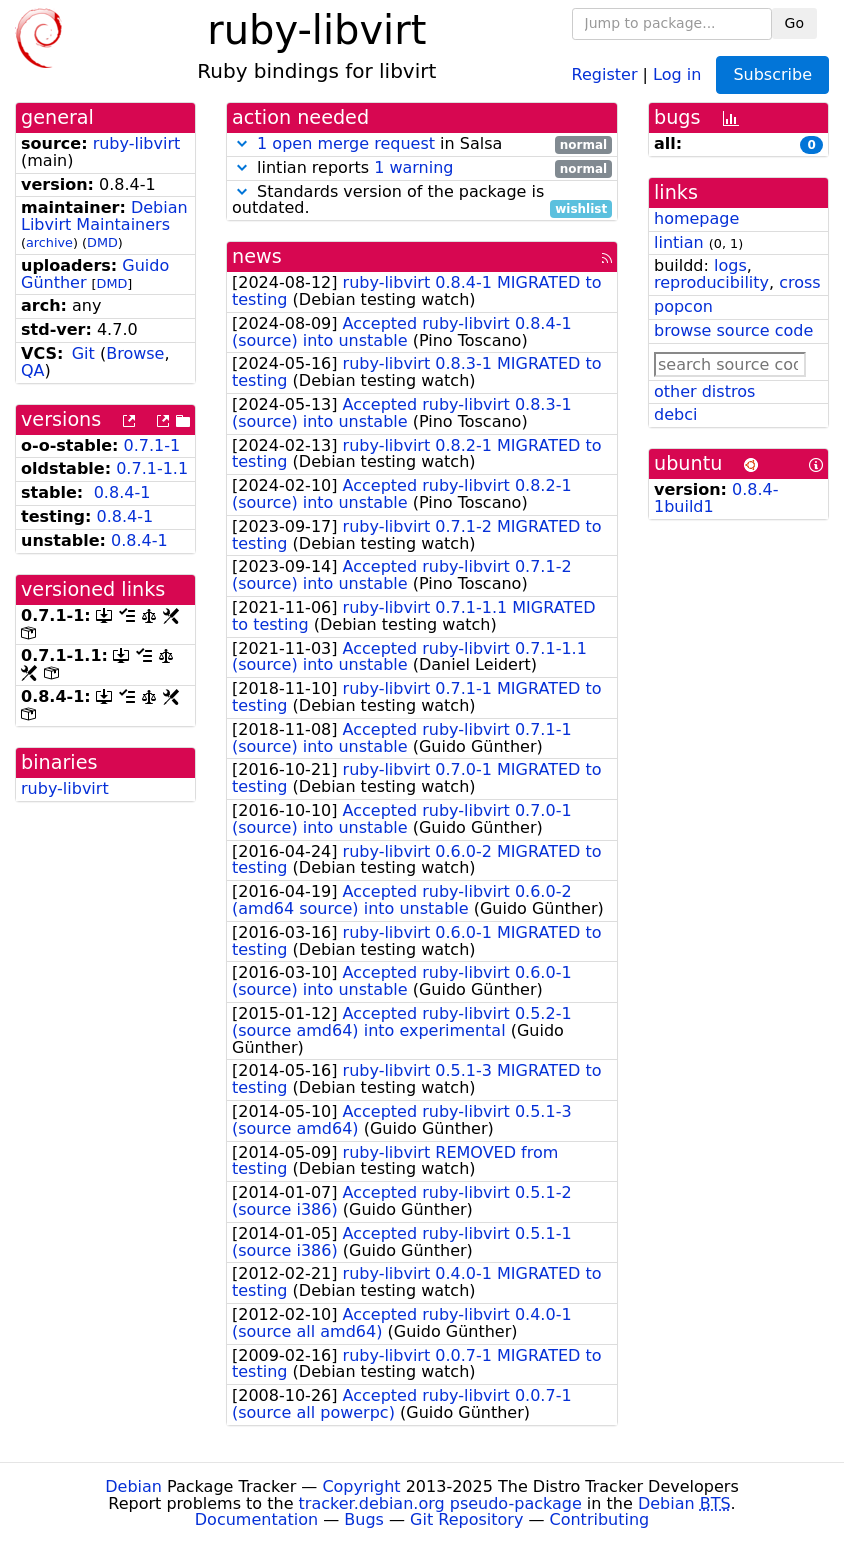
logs (730, 265)
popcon (683, 306)
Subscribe (772, 74)
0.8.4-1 (122, 492)
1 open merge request (346, 143)
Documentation (256, 1519)
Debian (133, 1486)
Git (83, 353)
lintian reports (422, 168)
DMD (102, 242)
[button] (242, 143)
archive (49, 242)
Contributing (600, 1519)
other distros (704, 391)
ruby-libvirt (137, 143)
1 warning (413, 167)
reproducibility (711, 282)
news (257, 256)
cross (799, 282)
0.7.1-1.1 (152, 468)
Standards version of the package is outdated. (422, 201)
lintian (679, 242)
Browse (135, 353)
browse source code (733, 330)
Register (605, 73)
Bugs (364, 1519)
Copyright (361, 1486)
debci (675, 414)
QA (33, 370)
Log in (677, 73)
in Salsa (422, 144)
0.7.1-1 (152, 445)
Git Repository (466, 1519)
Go (794, 23)
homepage (696, 218)
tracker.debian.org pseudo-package (440, 1503)
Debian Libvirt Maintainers (104, 216)
